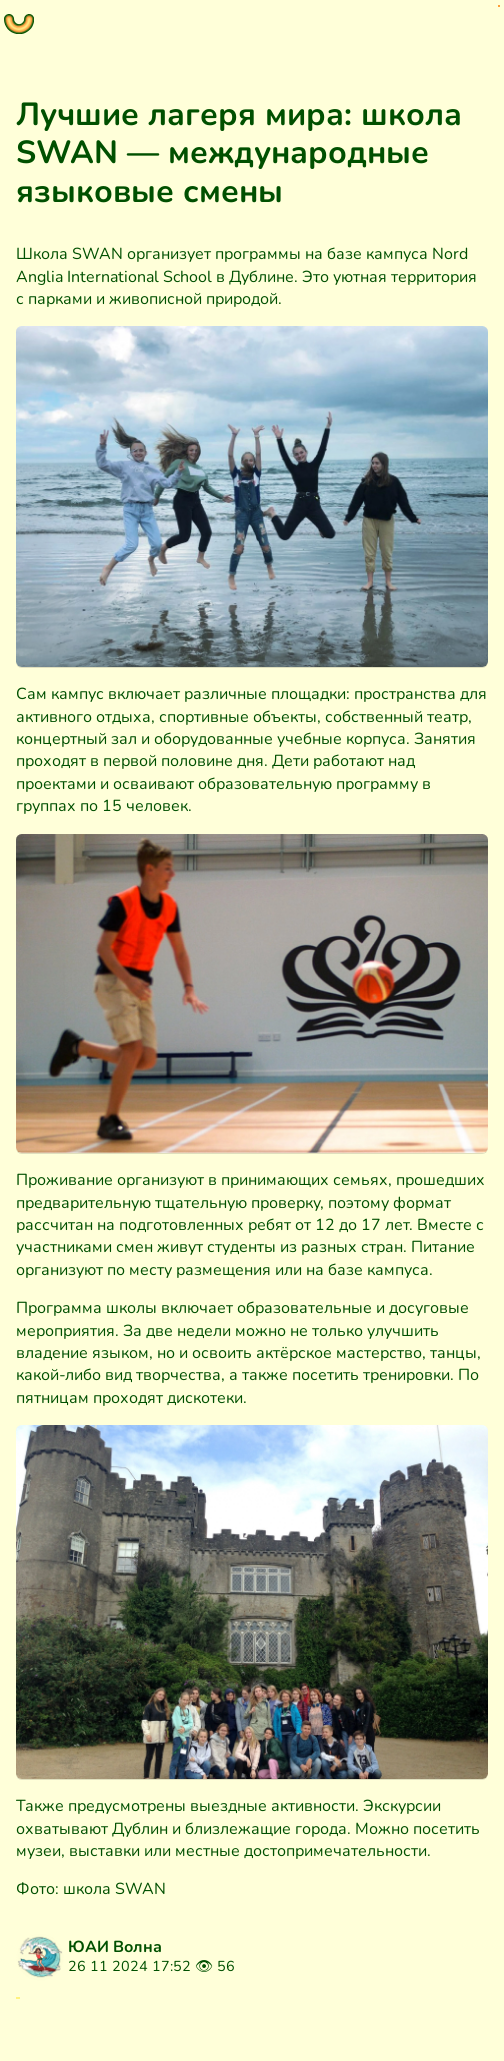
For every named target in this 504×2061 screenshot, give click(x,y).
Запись (121, 2020)
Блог (48, 2020)
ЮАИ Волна (115, 1947)
